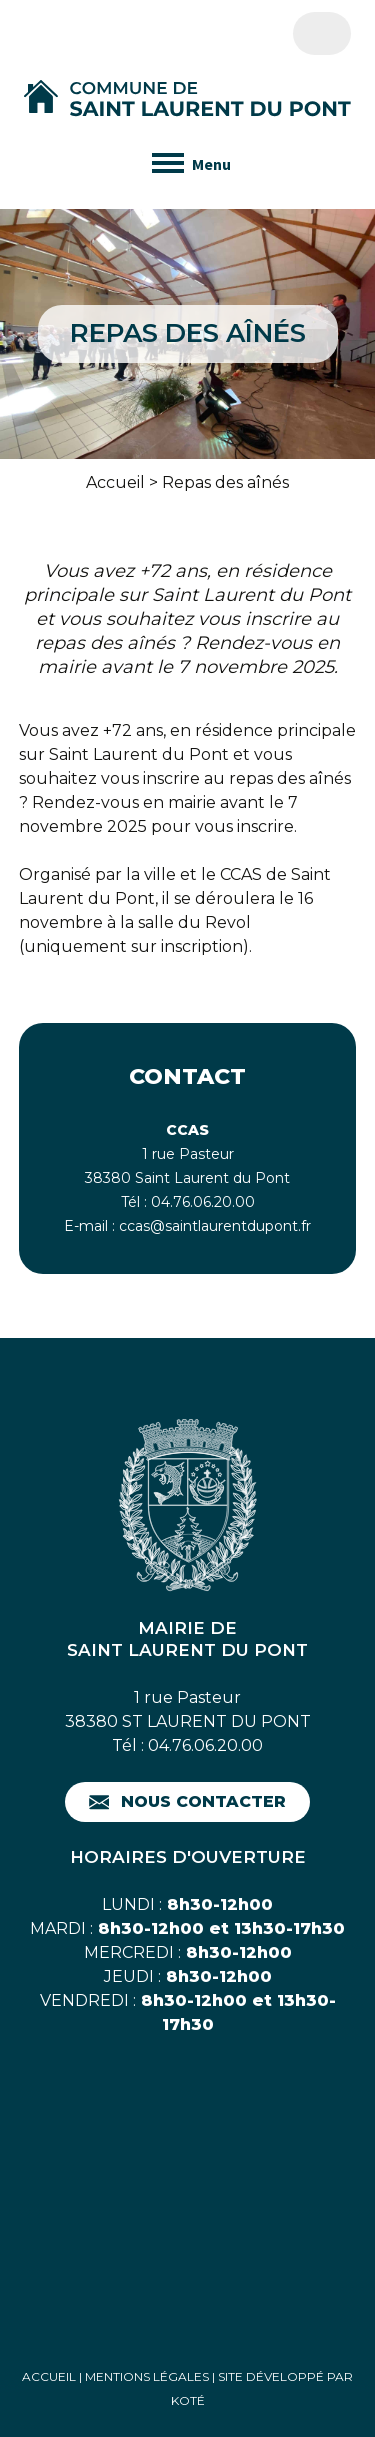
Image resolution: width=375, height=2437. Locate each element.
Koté (188, 2400)
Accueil (115, 482)
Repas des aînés (225, 482)
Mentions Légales (147, 2376)
